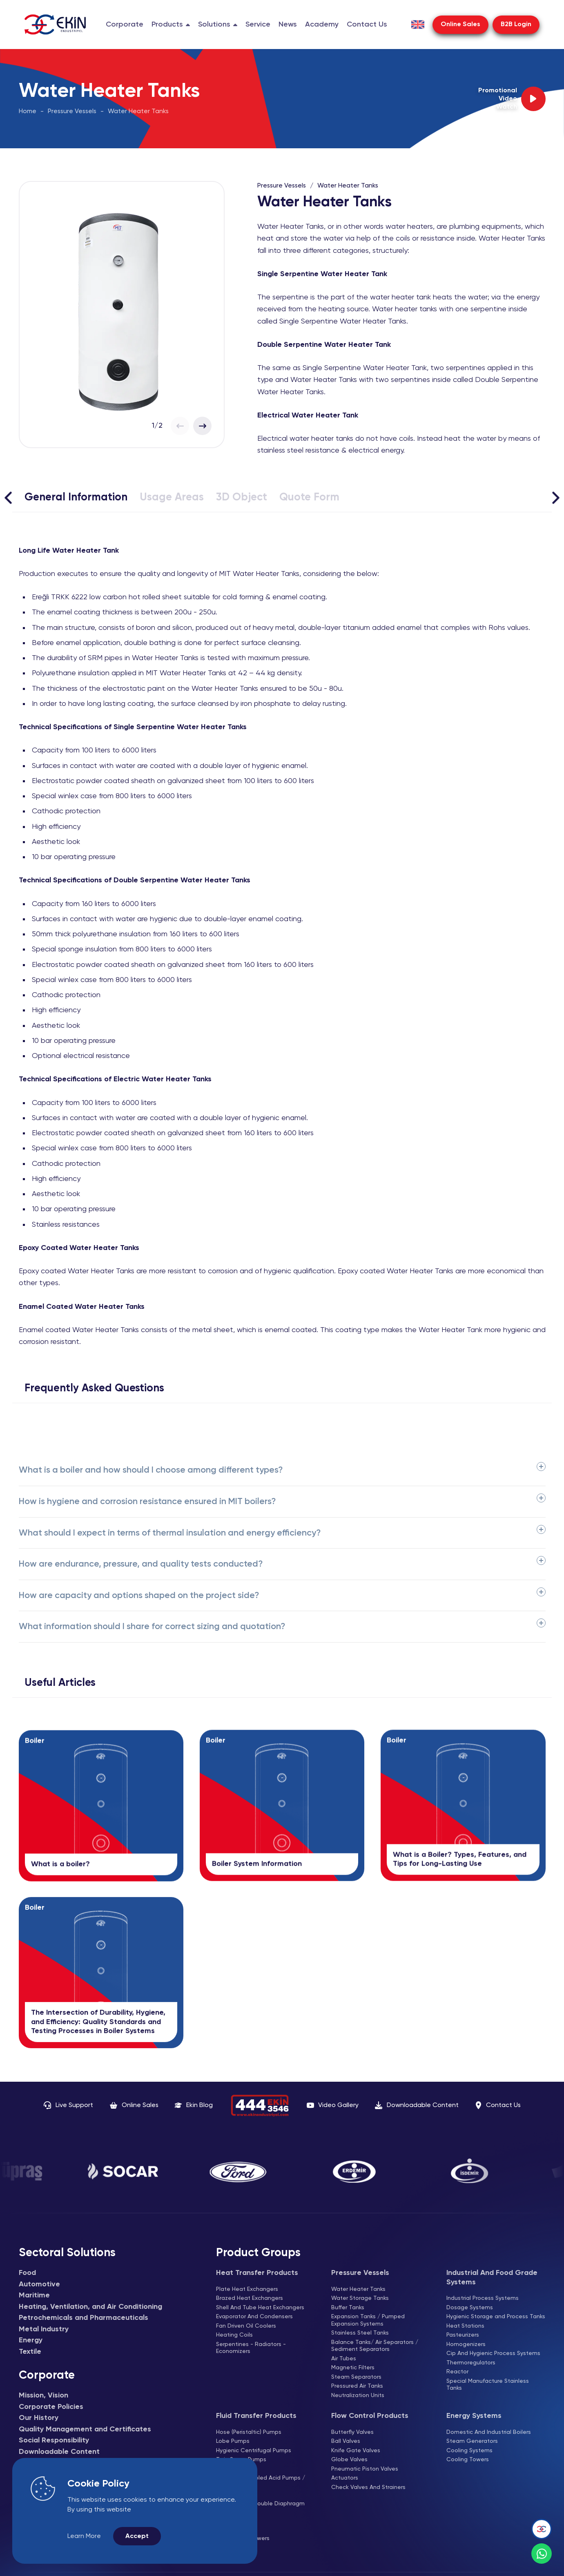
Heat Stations (465, 2326)
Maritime (34, 2295)
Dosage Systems (469, 2307)
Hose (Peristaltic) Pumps (248, 2432)
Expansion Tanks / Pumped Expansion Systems (368, 2320)
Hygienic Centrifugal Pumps (253, 2450)
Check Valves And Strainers (368, 2487)
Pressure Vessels (72, 111)
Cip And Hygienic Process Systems (493, 2353)
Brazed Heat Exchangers (249, 2298)
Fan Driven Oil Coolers (246, 2326)
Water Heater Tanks (138, 111)
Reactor (457, 2372)
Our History (38, 2418)
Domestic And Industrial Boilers (488, 2432)
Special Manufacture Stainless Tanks (487, 2384)
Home (27, 111)
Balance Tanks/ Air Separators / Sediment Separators (374, 2346)
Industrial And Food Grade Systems (491, 2277)
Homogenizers (466, 2344)
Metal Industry (44, 2329)
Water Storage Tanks (360, 2298)
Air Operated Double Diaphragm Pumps (260, 2507)
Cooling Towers (467, 2459)
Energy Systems (474, 2416)
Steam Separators (356, 2377)
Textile (30, 2351)
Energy (30, 2340)
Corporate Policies (51, 2407)
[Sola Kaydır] (8, 497)
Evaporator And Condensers (254, 2316)
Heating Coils (234, 2335)
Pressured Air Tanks (357, 2386)
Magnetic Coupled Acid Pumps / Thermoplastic (260, 2481)
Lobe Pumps (233, 2441)
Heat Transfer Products (257, 2273)
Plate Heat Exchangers (247, 2289)
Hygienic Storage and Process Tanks (495, 2316)
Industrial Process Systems (482, 2298)
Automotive (39, 2284)
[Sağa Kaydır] (556, 497)
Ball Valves (345, 2441)
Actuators (344, 2478)
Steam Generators (472, 2441)
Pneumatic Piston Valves (364, 2469)
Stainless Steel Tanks (360, 2333)
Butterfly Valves (352, 2432)
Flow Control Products (369, 2416)
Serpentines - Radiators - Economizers (251, 2348)
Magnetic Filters (353, 2368)
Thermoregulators (470, 2363)
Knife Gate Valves (355, 2450)
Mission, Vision (43, 2395)
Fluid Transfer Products (256, 2416)
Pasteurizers (462, 2335)
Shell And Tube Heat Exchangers (260, 2307)
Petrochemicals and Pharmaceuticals (83, 2318)
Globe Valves (349, 2459)
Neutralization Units (357, 2395)
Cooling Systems (469, 2450)
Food (27, 2273)
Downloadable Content (59, 2451)
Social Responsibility (54, 2440)
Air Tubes (343, 2359)
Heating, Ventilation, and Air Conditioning (90, 2306)
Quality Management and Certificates (85, 2429)
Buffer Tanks (347, 2307)
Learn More (84, 2536)
